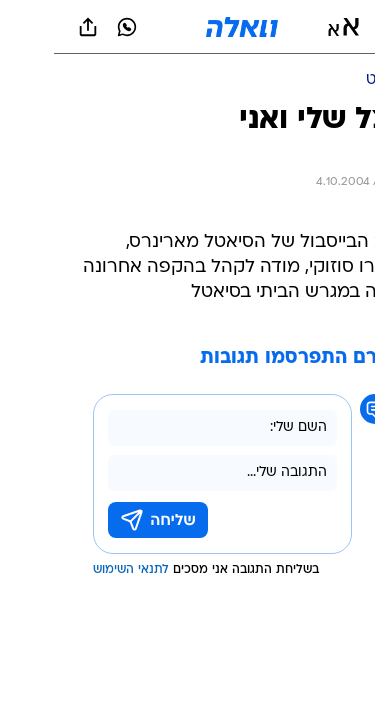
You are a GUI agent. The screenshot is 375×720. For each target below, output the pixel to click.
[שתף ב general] (34, 27)
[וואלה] (188, 27)
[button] (289, 27)
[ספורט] (333, 80)
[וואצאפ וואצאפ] (73, 27)
